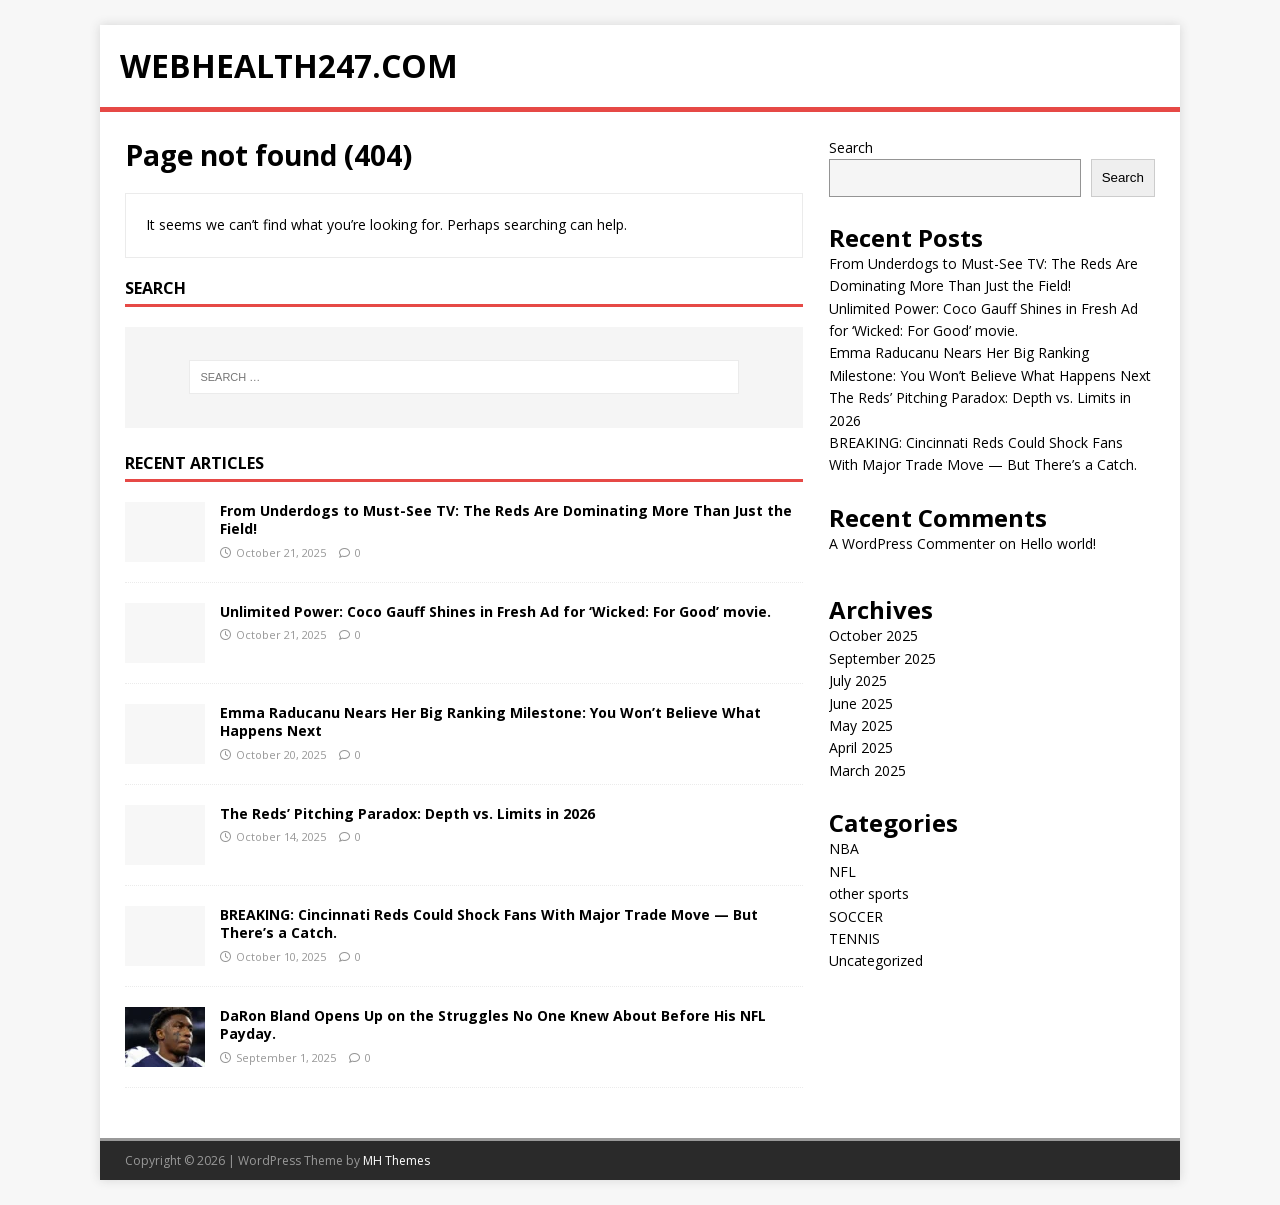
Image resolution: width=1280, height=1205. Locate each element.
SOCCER (856, 916)
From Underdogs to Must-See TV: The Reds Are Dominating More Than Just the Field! (506, 519)
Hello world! (1058, 543)
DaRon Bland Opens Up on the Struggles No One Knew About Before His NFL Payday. (493, 1024)
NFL (842, 871)
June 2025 (861, 703)
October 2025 (873, 635)
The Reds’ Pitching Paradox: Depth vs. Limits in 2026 (407, 813)
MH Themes (396, 1160)
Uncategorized (876, 960)
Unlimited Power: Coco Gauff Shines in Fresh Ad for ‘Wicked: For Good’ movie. (495, 611)
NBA (844, 848)
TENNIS (854, 938)
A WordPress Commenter (912, 543)
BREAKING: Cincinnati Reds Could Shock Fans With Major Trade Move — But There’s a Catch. (489, 923)
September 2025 (882, 658)
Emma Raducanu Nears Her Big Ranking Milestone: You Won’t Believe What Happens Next (490, 721)
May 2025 (861, 725)
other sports (869, 893)
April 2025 (861, 747)
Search (851, 147)
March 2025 (867, 770)
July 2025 (858, 680)
